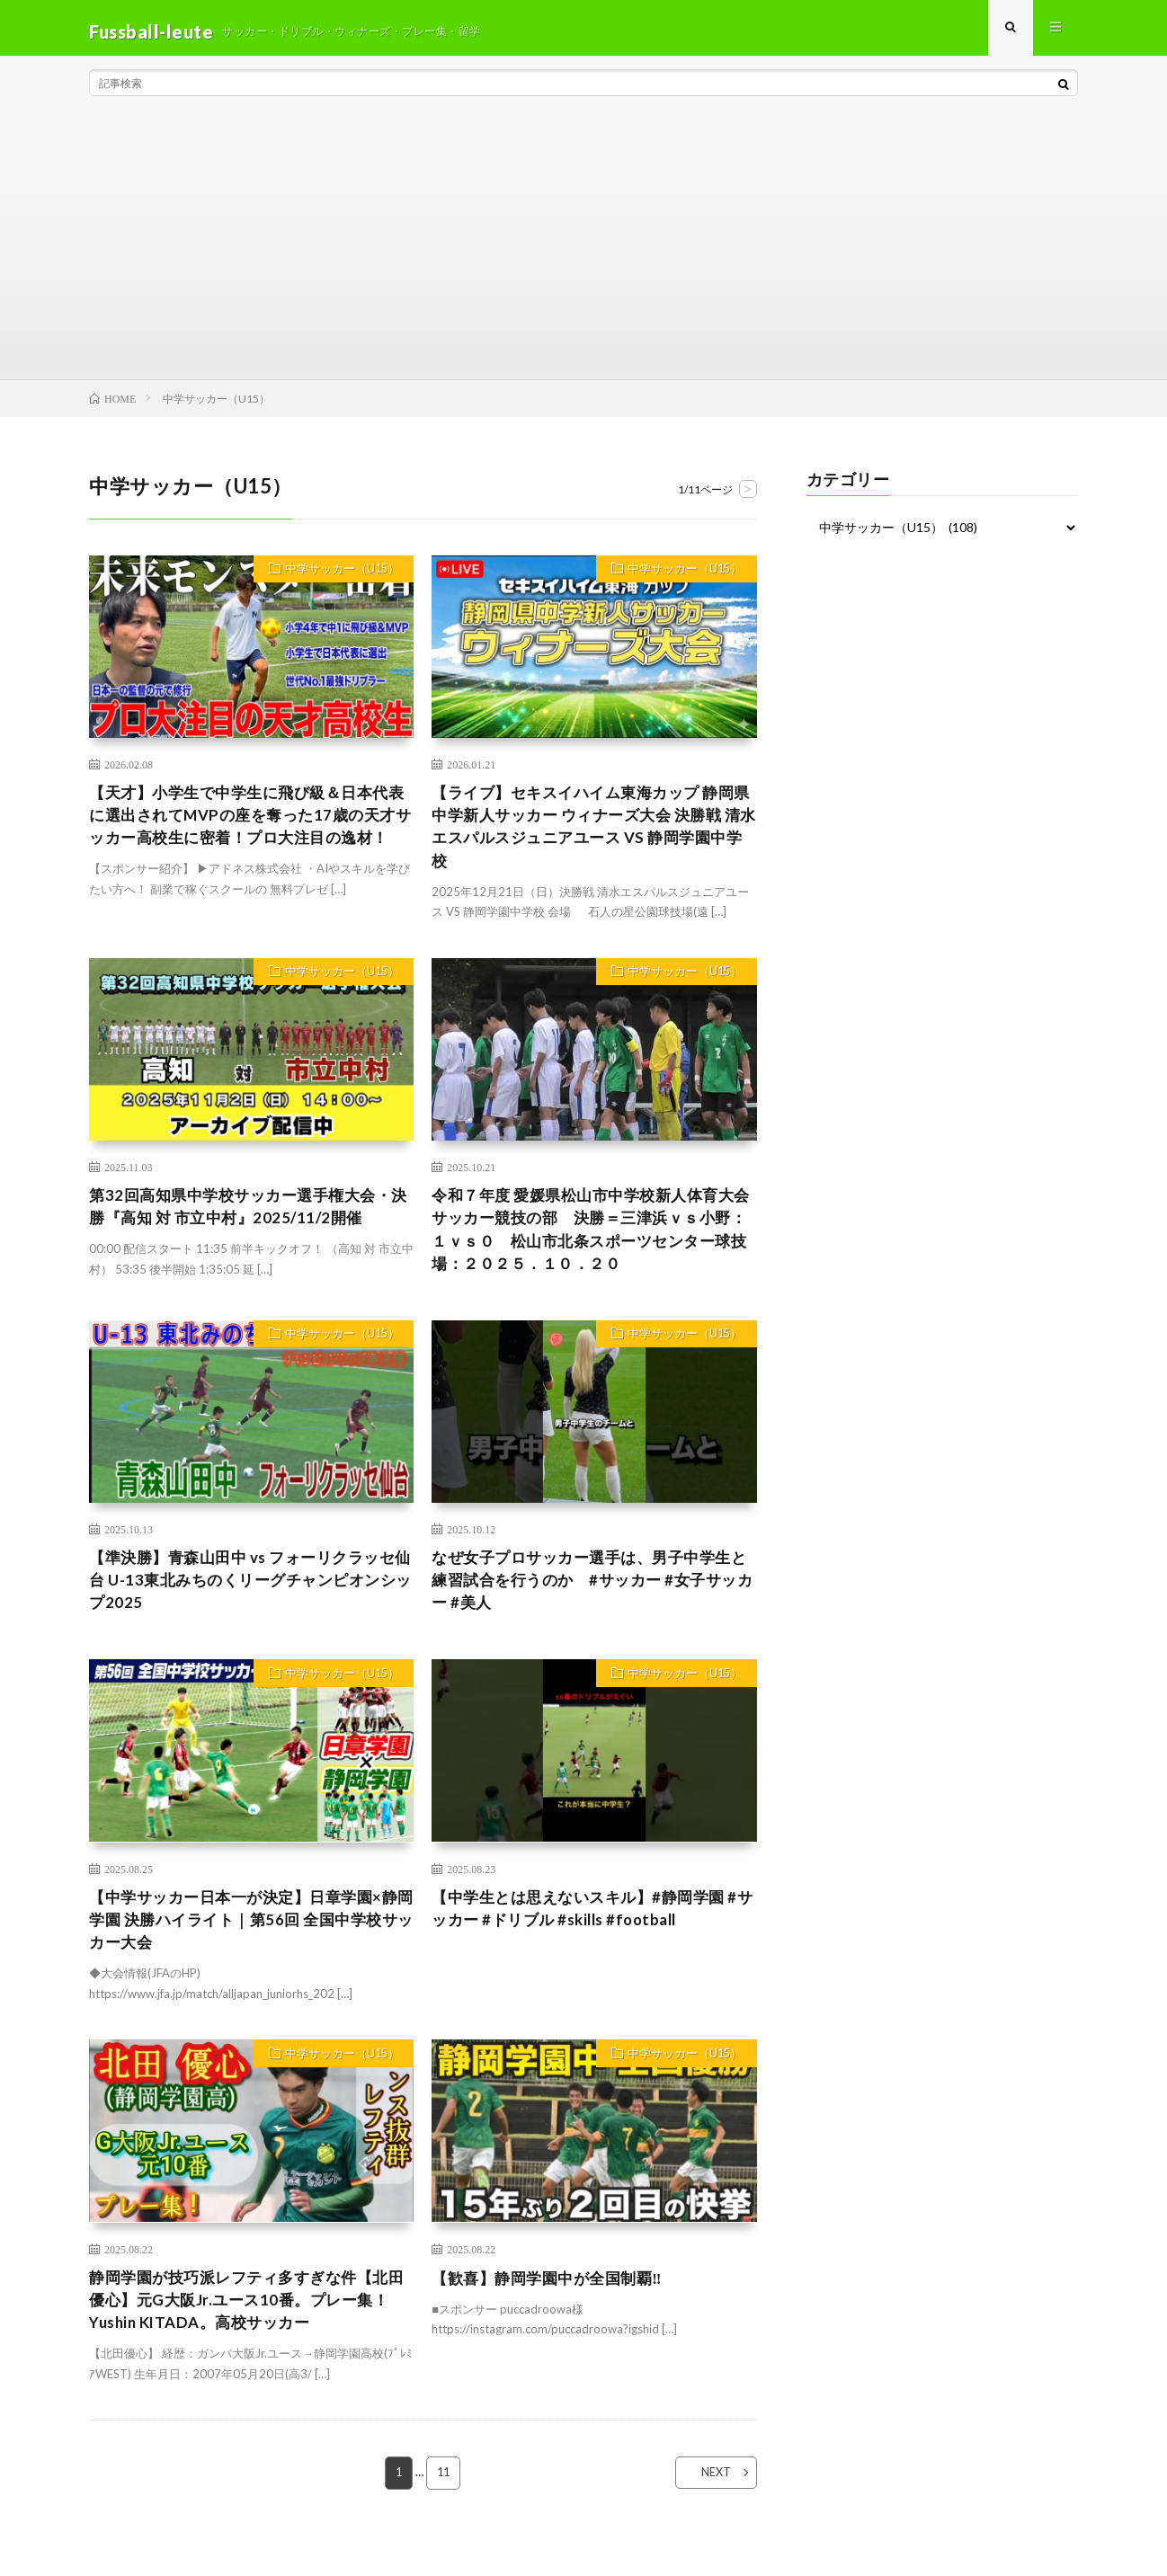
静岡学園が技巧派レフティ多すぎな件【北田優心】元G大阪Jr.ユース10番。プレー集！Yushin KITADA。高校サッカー (247, 2329)
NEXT (705, 2505)
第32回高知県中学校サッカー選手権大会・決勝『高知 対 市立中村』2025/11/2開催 (248, 1221)
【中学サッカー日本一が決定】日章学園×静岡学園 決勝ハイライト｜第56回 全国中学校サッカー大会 (251, 1944)
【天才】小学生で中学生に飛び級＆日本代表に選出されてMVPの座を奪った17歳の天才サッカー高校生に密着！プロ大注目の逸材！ (251, 836)
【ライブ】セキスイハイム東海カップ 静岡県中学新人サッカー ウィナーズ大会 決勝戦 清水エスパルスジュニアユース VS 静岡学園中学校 (593, 836)
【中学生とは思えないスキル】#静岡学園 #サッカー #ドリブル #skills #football (592, 1932)
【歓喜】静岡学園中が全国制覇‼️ (553, 2304)
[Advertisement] (583, 252)
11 (444, 2505)
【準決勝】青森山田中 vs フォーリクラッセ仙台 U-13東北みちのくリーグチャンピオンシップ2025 (251, 1601)
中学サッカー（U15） (338, 578)
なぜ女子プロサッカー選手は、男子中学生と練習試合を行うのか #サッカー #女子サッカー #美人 (592, 1601)
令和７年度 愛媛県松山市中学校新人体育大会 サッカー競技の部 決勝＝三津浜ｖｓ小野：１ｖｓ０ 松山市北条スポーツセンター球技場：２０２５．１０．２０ (591, 1245)
